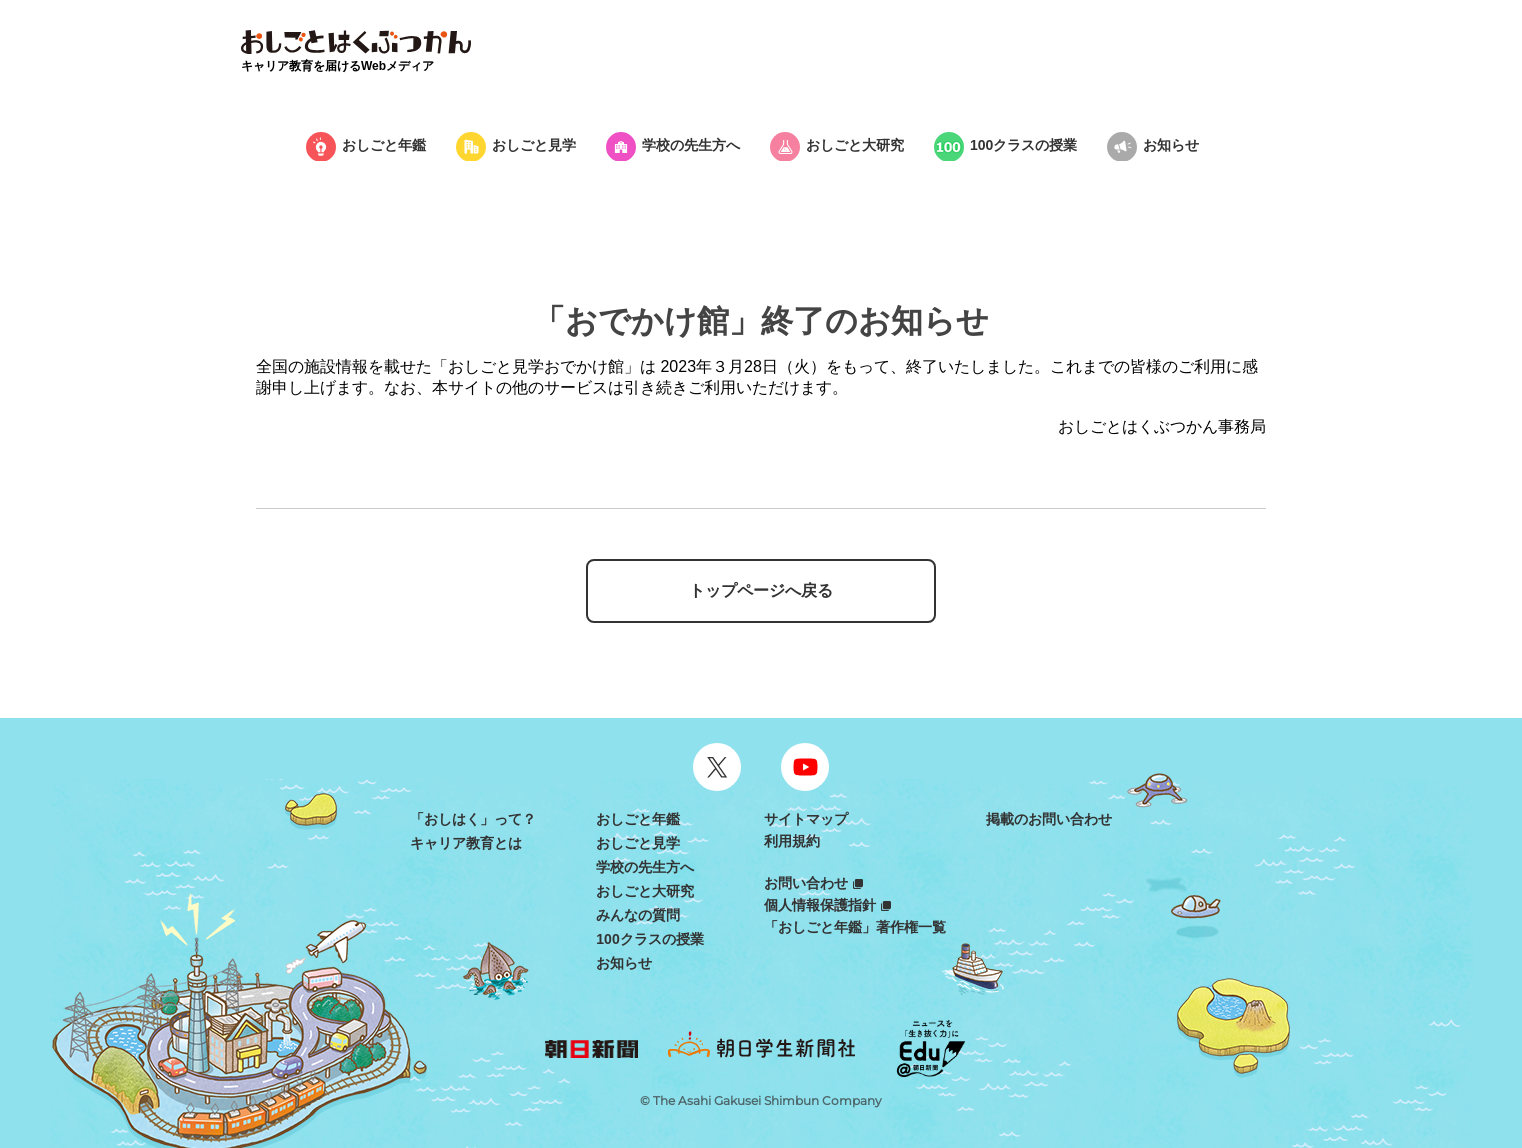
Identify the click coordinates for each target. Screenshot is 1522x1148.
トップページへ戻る (761, 590)
